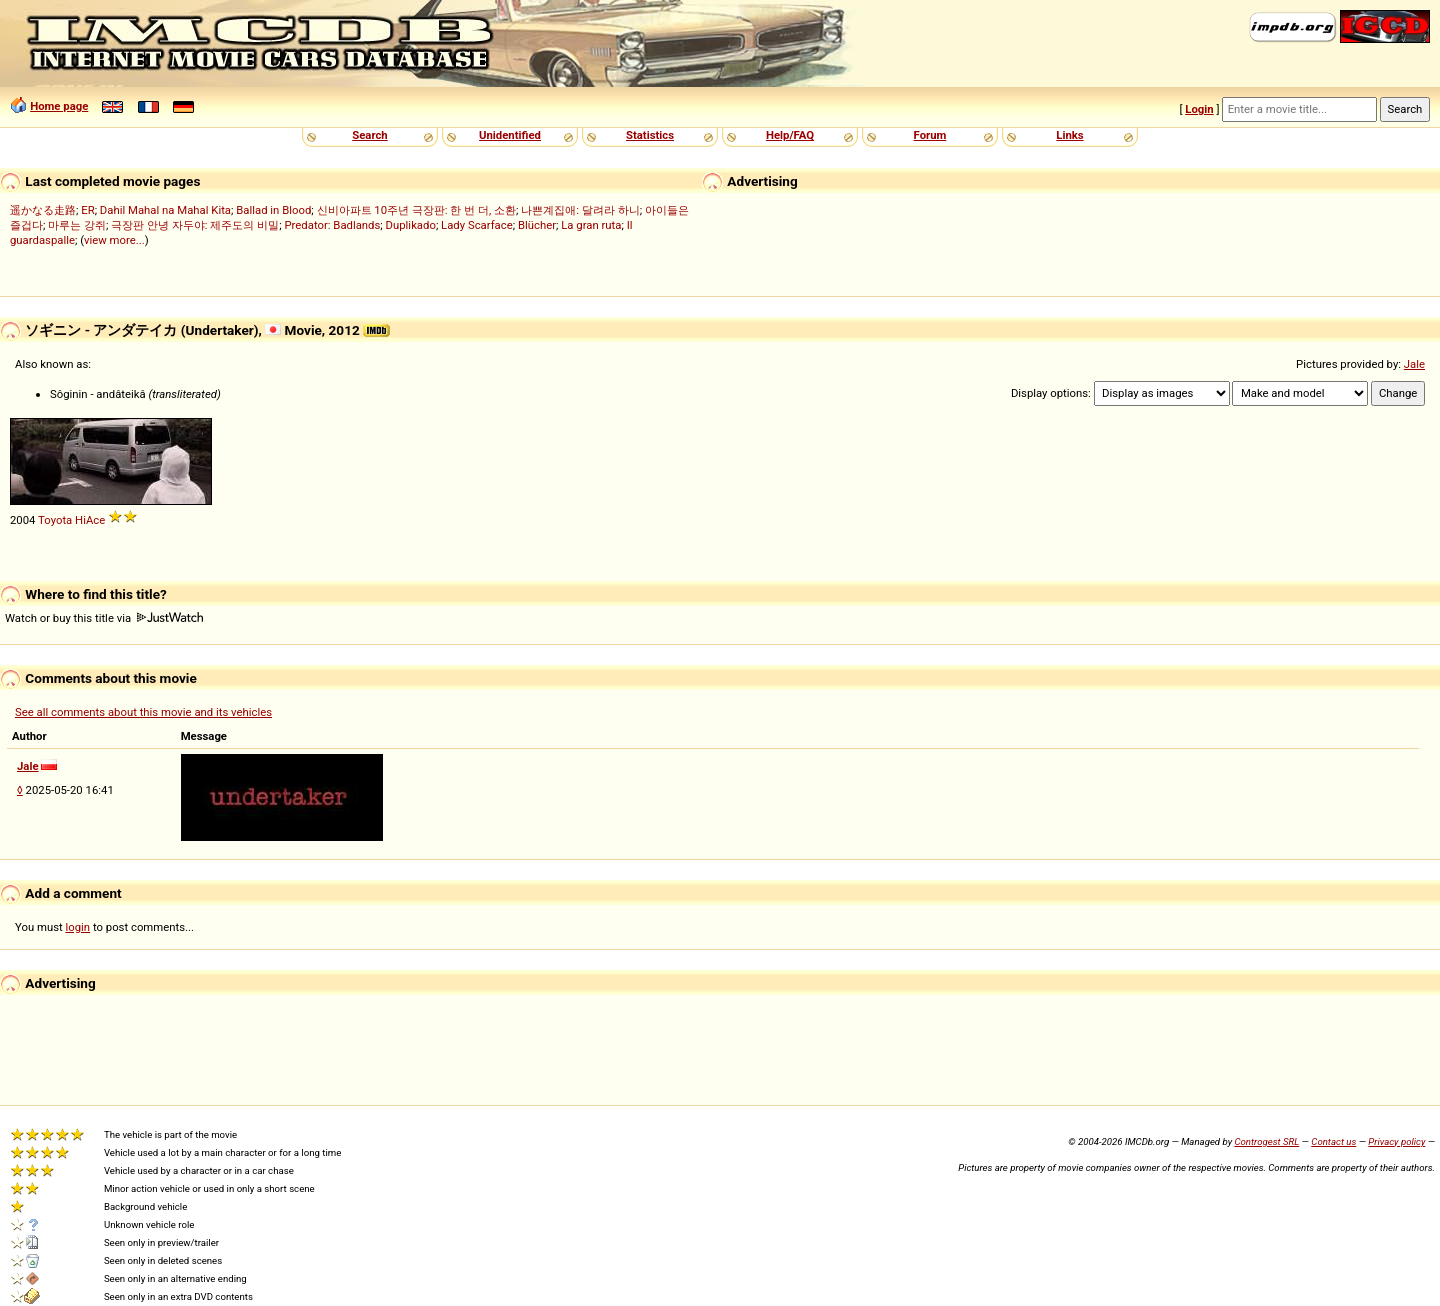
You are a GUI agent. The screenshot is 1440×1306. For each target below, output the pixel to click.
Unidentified (510, 135)
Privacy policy (1396, 1141)
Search (369, 135)
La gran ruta (591, 225)
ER (87, 210)
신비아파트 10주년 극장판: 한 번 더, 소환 (417, 210)
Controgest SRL (1266, 1141)
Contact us (1333, 1141)
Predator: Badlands (332, 225)
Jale (1414, 364)
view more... (114, 240)
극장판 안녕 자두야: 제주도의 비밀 (195, 225)
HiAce (90, 520)
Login (1199, 109)
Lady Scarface (477, 225)
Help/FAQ (790, 135)
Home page (59, 106)
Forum (930, 135)
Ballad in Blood (273, 210)
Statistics (650, 135)
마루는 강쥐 (77, 225)
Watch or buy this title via (104, 618)
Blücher (537, 225)
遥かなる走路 (43, 210)
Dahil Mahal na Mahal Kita (165, 210)
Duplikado (411, 225)
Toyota (55, 520)
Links (1069, 135)
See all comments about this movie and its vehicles (143, 712)
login (78, 927)
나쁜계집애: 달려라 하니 (580, 210)
